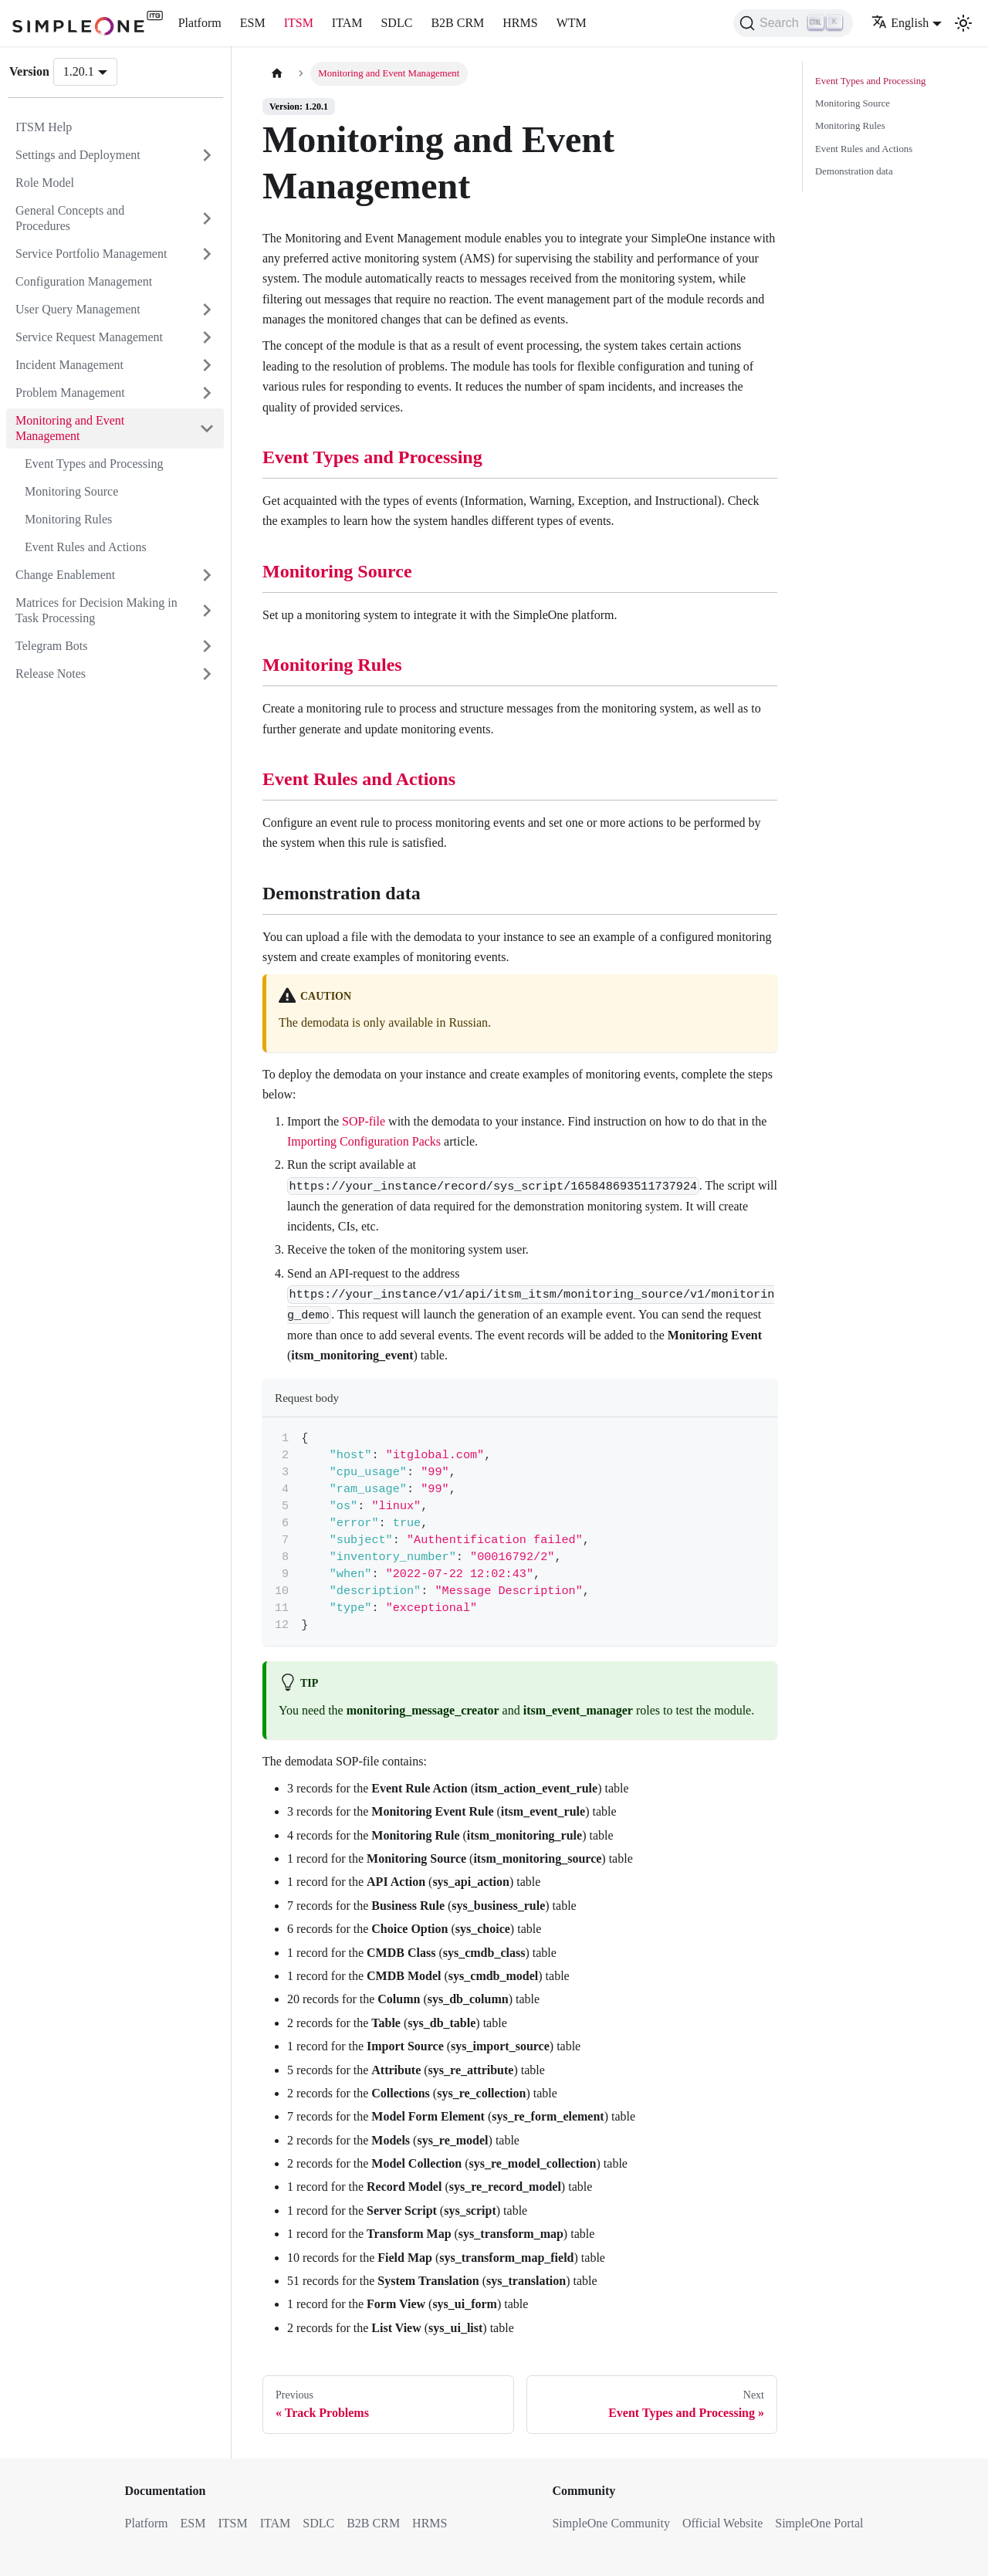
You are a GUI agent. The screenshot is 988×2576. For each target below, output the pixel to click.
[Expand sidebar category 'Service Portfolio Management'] (207, 254)
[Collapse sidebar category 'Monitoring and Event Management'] (207, 428)
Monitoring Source (71, 491)
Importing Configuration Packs (364, 1141)
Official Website (722, 2523)
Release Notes (50, 673)
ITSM (298, 22)
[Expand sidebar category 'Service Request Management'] (207, 337)
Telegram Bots (51, 645)
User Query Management (77, 309)
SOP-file (363, 1121)
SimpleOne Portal (819, 2523)
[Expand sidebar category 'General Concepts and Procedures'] (207, 218)
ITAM (347, 22)
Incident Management (69, 364)
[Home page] (277, 74)
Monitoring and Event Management (69, 428)
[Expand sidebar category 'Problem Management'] (207, 393)
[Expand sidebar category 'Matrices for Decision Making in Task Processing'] (207, 611)
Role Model (44, 182)
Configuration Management (83, 281)
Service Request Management (89, 337)
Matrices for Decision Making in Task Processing (96, 610)
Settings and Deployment (77, 154)
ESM (253, 22)
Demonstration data (854, 171)
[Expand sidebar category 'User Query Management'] (207, 309)
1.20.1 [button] (78, 71)
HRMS (519, 22)
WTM (572, 22)
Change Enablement (65, 574)
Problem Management (70, 392)
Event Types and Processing (94, 463)
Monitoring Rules (68, 519)
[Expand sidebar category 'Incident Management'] (207, 365)
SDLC (396, 22)
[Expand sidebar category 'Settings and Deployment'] (207, 155)
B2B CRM (457, 22)
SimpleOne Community (610, 2523)
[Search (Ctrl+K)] (793, 23)
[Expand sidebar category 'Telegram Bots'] (207, 646)
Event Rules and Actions (86, 546)
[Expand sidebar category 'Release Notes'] (207, 674)
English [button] (900, 22)
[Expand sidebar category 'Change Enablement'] (207, 575)
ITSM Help (43, 127)
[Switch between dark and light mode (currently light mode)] (963, 23)
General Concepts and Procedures (69, 218)
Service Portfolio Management (91, 253)
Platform (200, 22)
